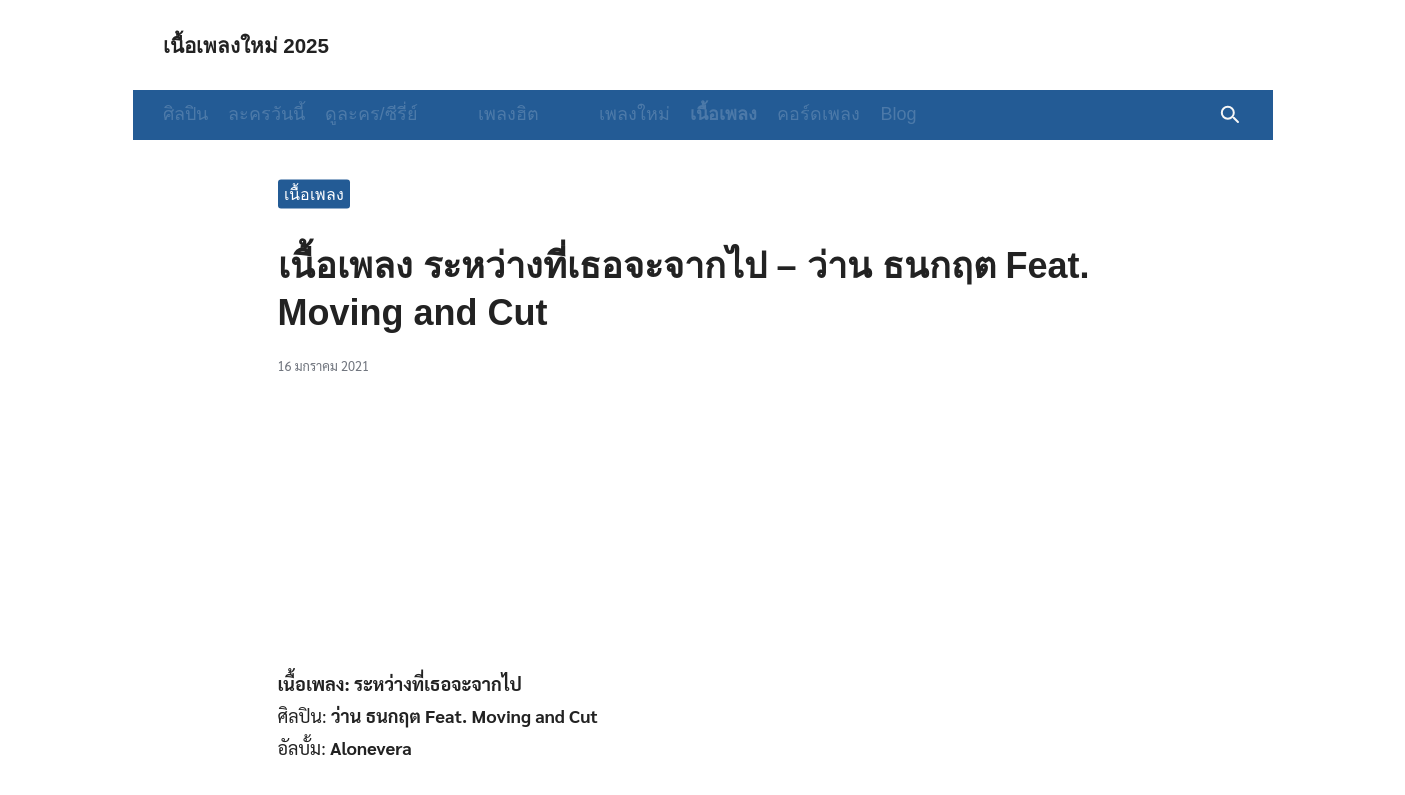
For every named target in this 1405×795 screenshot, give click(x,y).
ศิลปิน (185, 114)
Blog (858, 114)
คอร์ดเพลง (778, 114)
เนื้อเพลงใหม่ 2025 (259, 44)
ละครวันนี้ (266, 114)
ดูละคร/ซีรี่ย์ (371, 114)
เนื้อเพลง (683, 114)
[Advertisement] (703, 533)
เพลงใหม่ (594, 114)
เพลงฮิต (488, 114)
